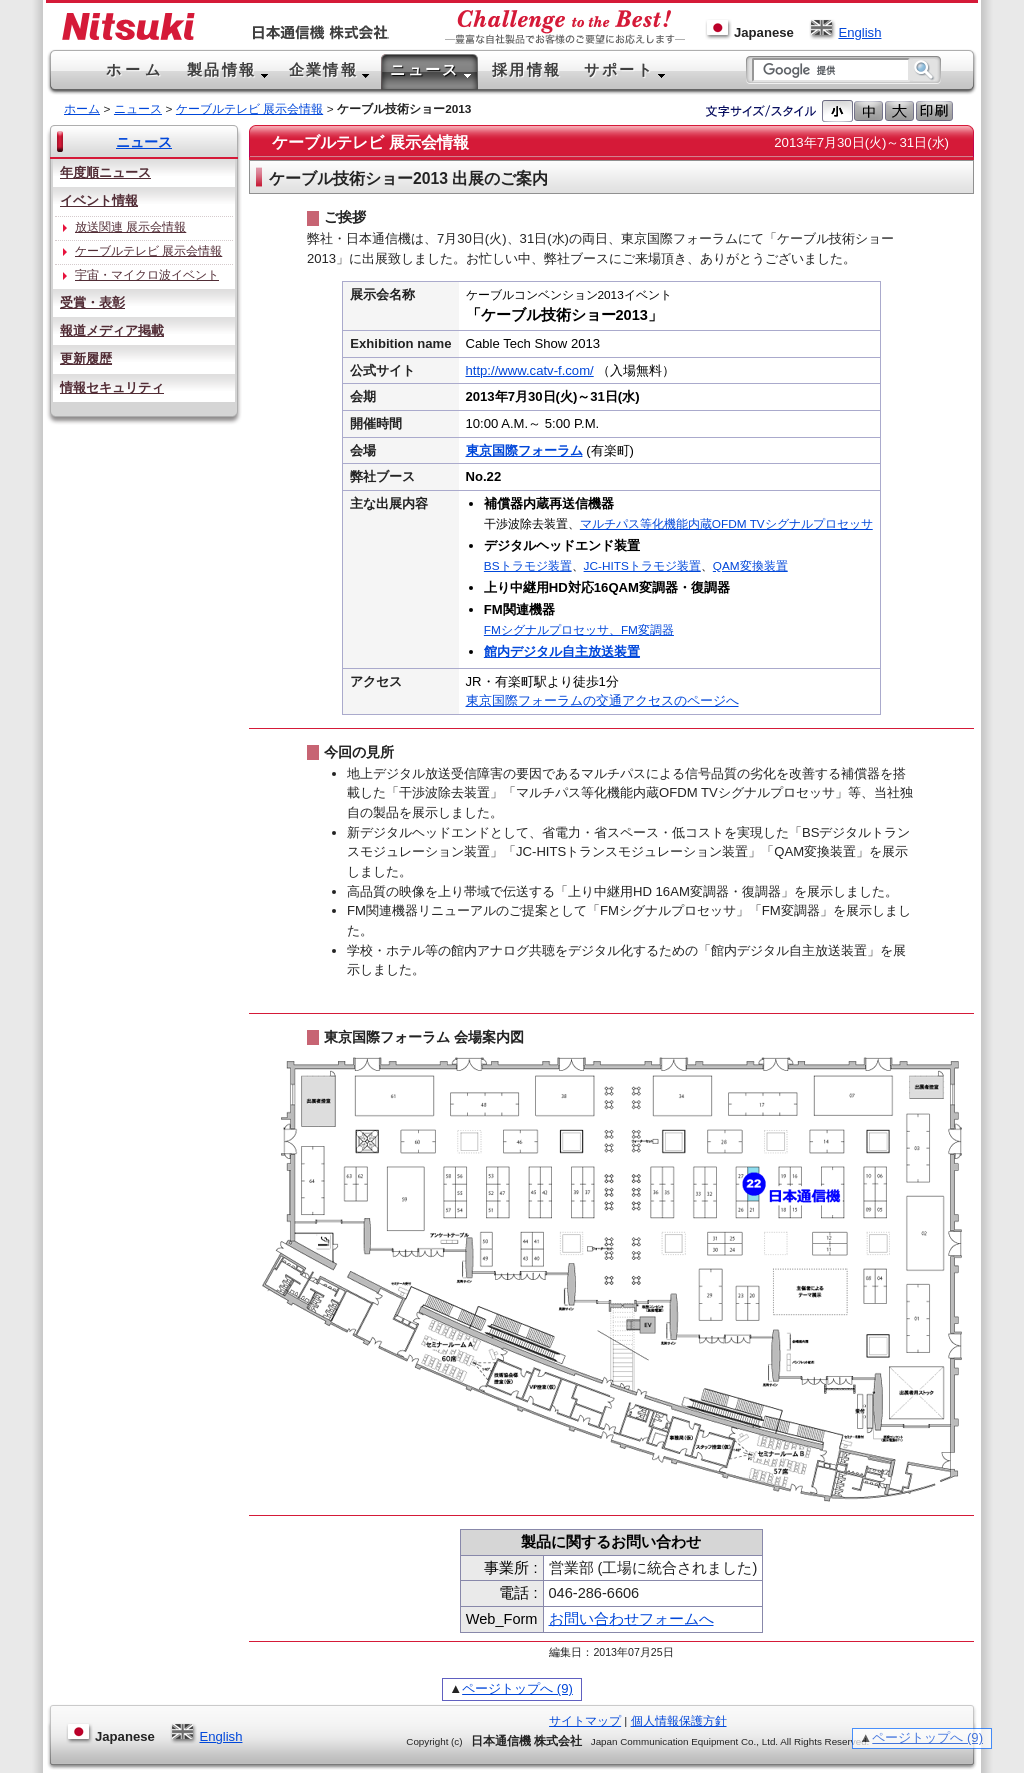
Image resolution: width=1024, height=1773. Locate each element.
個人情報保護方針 (679, 1721)
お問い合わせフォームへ (631, 1619)
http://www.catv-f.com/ (530, 370)
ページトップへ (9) (517, 1688)
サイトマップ (585, 1721)
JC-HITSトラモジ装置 (642, 566)
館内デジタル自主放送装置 (562, 651)
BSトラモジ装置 (528, 566)
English (845, 32)
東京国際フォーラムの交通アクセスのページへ (602, 700)
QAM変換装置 (750, 566)
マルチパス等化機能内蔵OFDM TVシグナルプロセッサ (726, 524)
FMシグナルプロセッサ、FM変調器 (579, 630)
